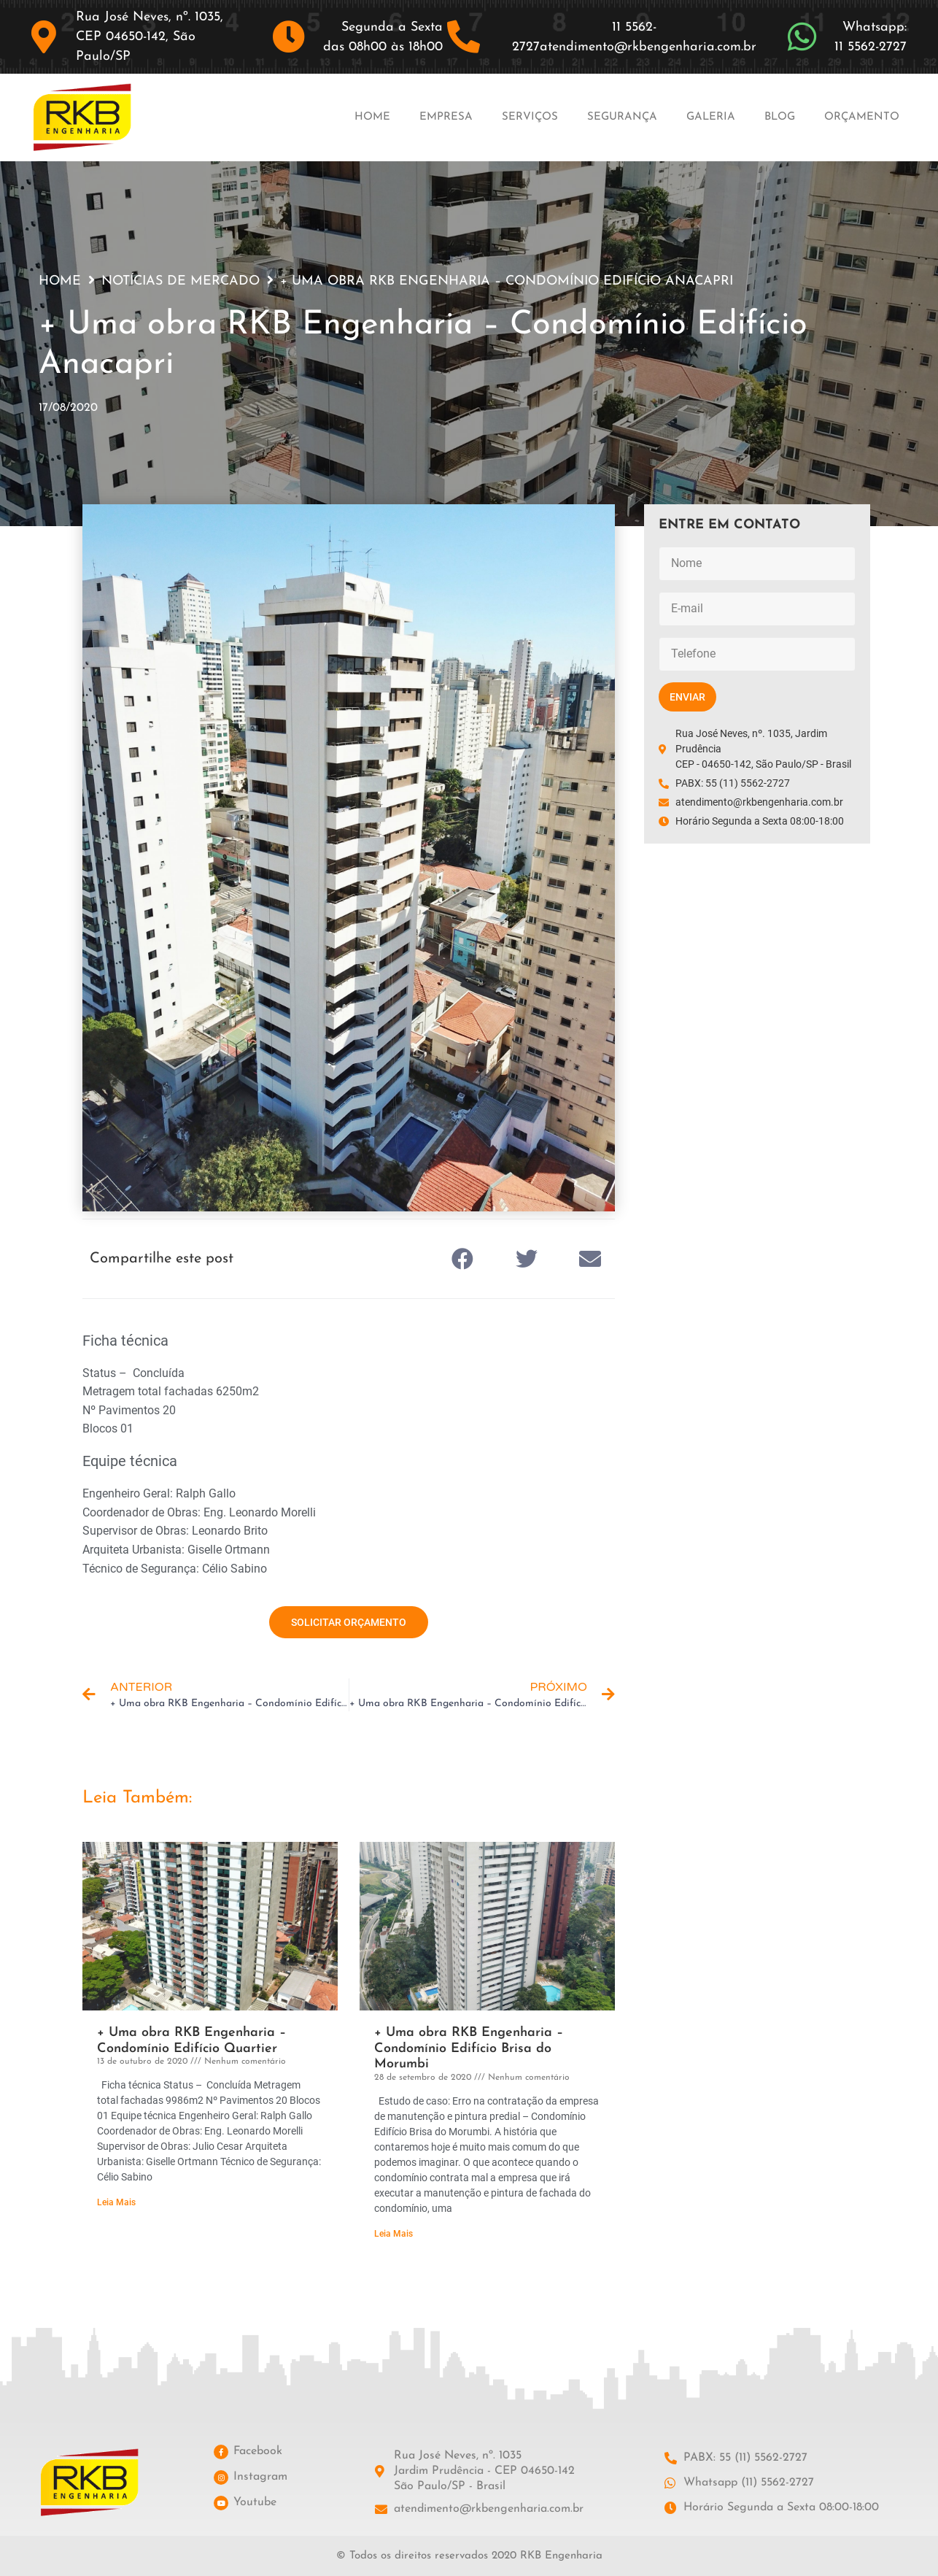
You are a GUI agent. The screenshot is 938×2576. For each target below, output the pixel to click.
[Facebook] (221, 2452)
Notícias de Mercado (180, 281)
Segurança (622, 117)
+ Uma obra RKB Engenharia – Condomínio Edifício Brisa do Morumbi (468, 2048)
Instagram (260, 2477)
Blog (779, 117)
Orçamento (861, 117)
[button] (463, 1259)
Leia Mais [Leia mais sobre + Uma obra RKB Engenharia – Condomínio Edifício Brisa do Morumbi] (393, 2234)
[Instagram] (221, 2477)
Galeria (710, 117)
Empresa (446, 117)
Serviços (530, 117)
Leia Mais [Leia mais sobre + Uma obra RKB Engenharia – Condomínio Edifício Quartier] (116, 2202)
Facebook (257, 2451)
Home (372, 117)
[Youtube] (221, 2503)
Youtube (254, 2502)
